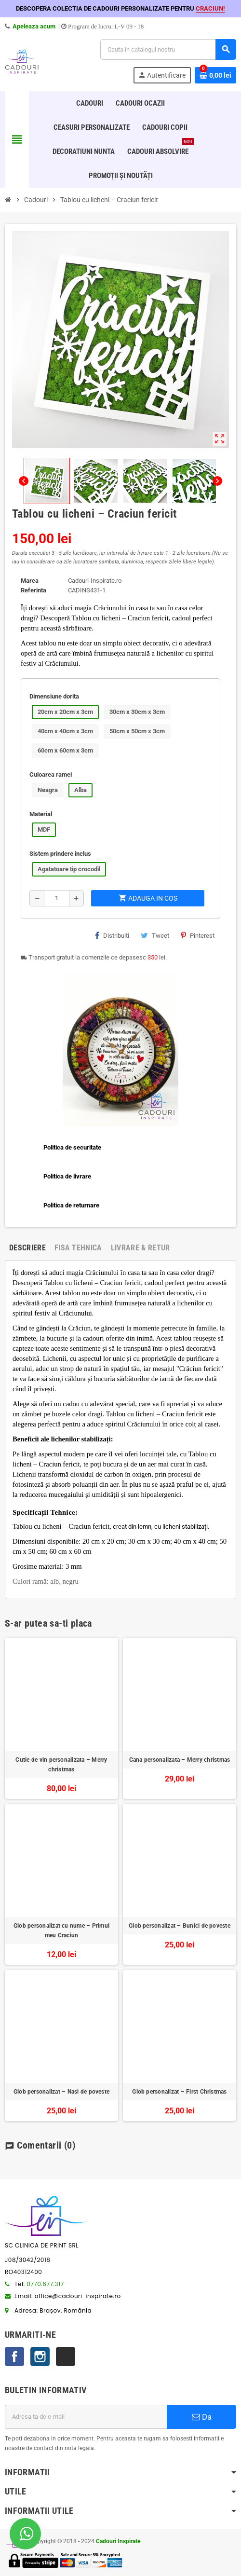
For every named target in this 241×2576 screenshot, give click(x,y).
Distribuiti (112, 935)
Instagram (40, 2356)
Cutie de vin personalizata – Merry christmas (61, 1764)
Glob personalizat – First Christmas (179, 2091)
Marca (30, 580)
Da (202, 2417)
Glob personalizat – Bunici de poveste (179, 1925)
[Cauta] (168, 49)
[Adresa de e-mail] (86, 2417)
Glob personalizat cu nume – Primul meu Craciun (61, 1930)
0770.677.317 (45, 2284)
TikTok (65, 2356)
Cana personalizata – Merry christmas (179, 1759)
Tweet (155, 935)
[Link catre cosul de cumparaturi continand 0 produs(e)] (215, 75)
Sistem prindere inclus (60, 853)
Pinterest (197, 935)
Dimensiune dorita (54, 696)
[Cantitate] (57, 898)
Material (40, 814)
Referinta (33, 590)
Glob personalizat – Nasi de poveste (61, 2091)
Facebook (14, 2356)
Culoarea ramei (50, 774)
